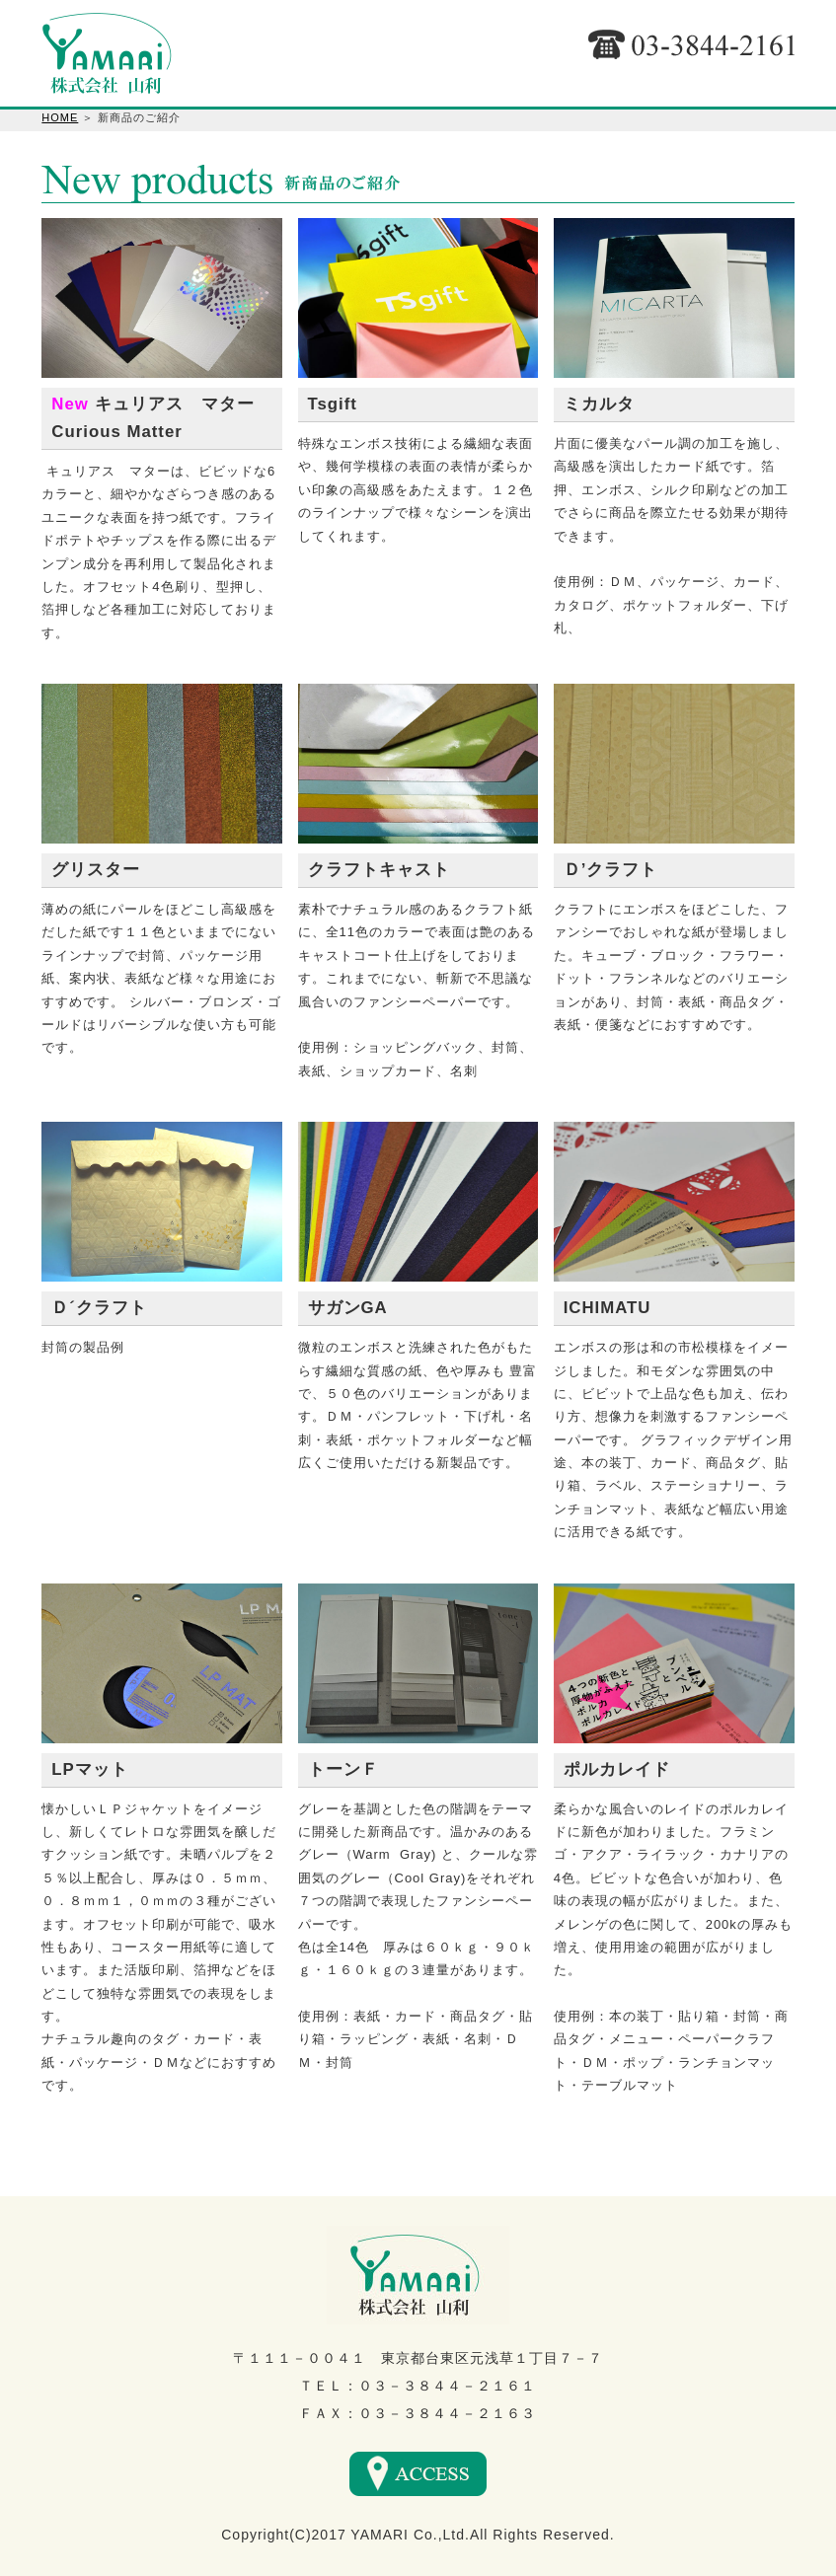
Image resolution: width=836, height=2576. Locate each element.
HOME (59, 117)
